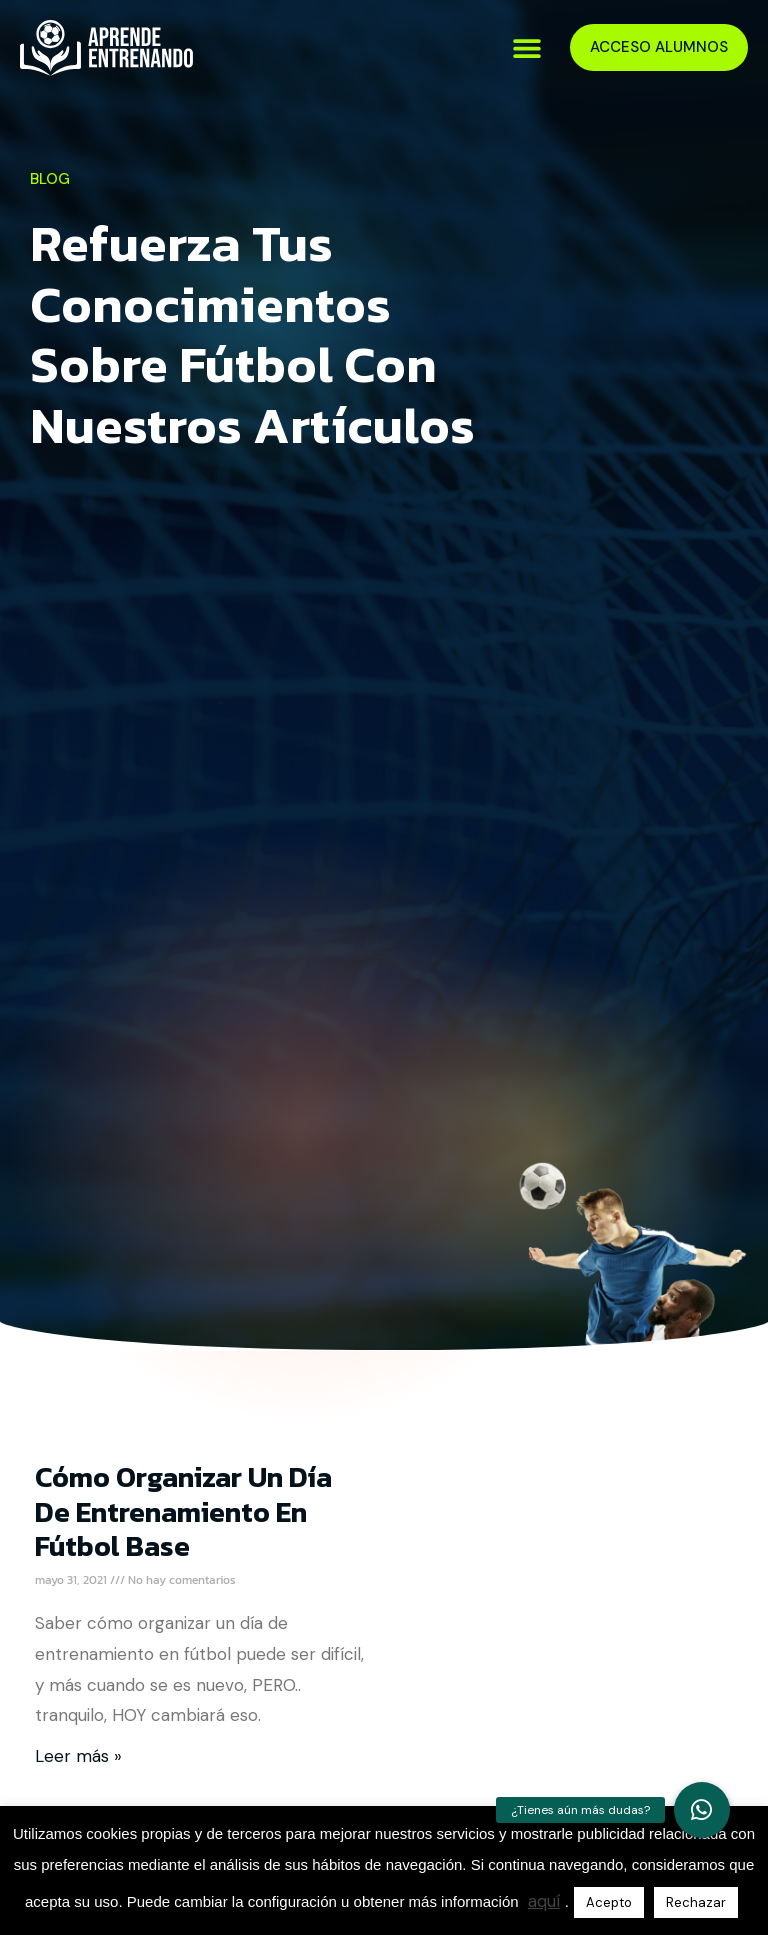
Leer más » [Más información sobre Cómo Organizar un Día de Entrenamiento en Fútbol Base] (78, 1756)
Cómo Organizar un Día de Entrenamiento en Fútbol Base (183, 1511)
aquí (544, 1901)
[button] (527, 47)
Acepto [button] (609, 1902)
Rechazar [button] (696, 1902)
